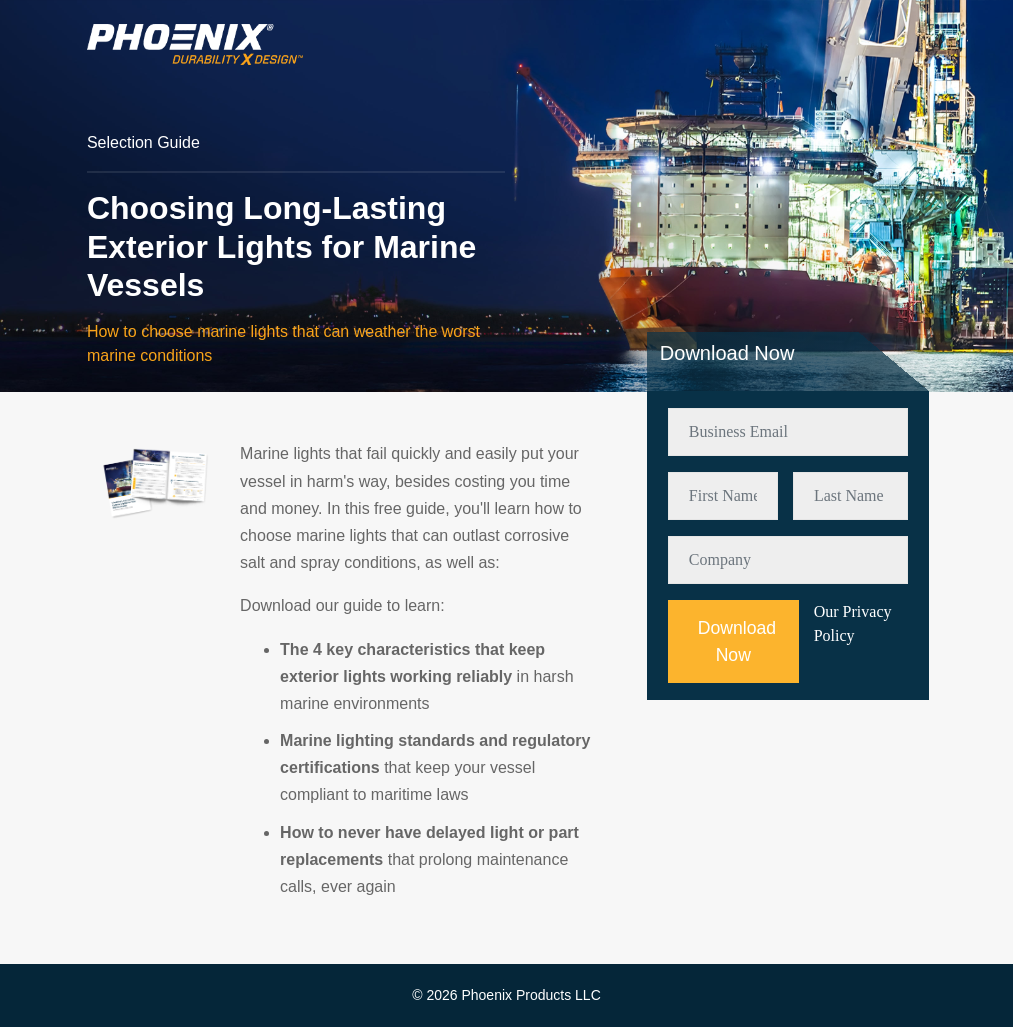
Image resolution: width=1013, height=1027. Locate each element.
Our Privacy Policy (853, 623)
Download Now (737, 641)
